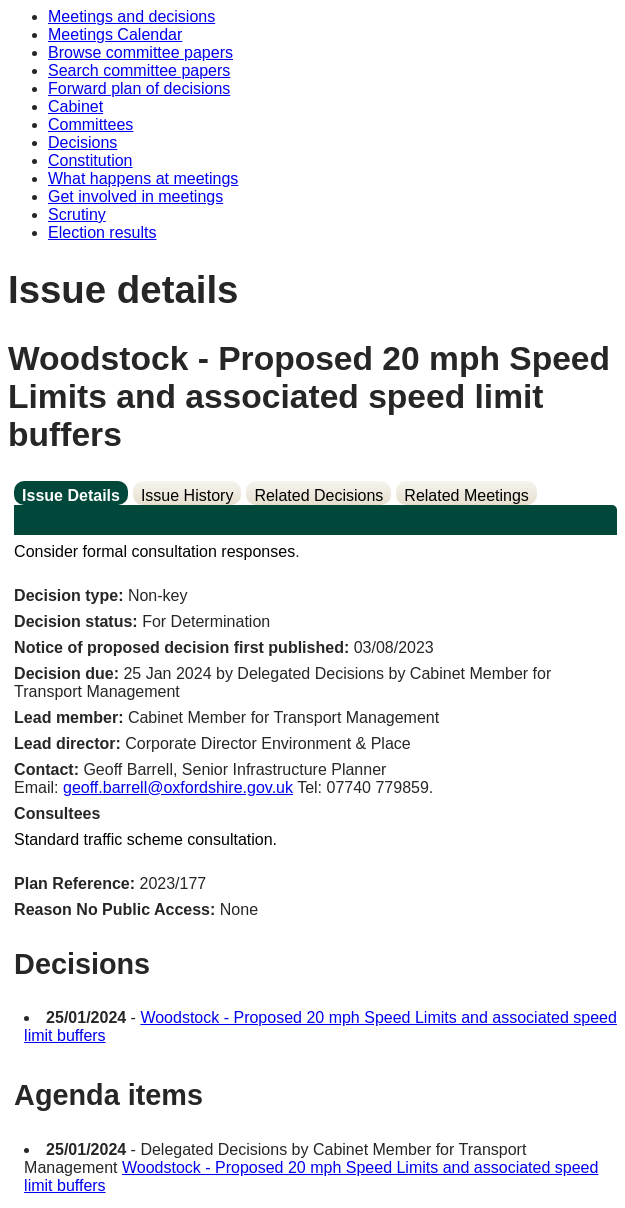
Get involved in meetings (135, 196)
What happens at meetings (143, 178)
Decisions (82, 142)
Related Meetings (466, 495)
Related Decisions (318, 495)
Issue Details (71, 495)
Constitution (90, 160)
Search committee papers (139, 70)
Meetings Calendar (115, 34)
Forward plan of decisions (139, 88)
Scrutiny (77, 214)
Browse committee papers (140, 52)
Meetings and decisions (131, 16)
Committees (90, 124)
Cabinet (75, 106)
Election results (102, 232)
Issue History (187, 495)
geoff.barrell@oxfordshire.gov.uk (178, 787)
